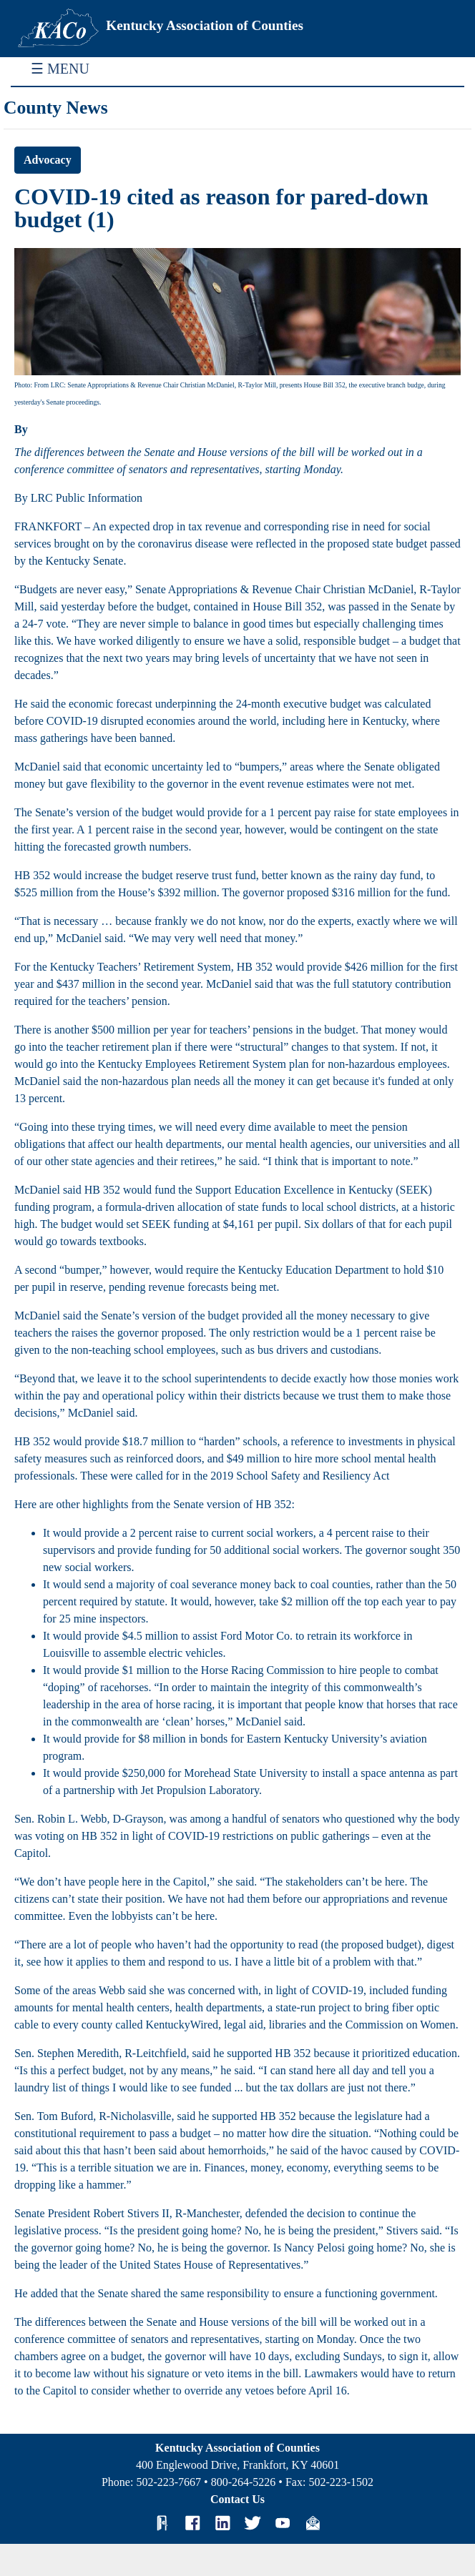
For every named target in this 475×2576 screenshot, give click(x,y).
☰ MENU (60, 68)
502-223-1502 (340, 2482)
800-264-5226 (243, 2482)
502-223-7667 (168, 2482)
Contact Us (237, 2499)
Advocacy (48, 160)
